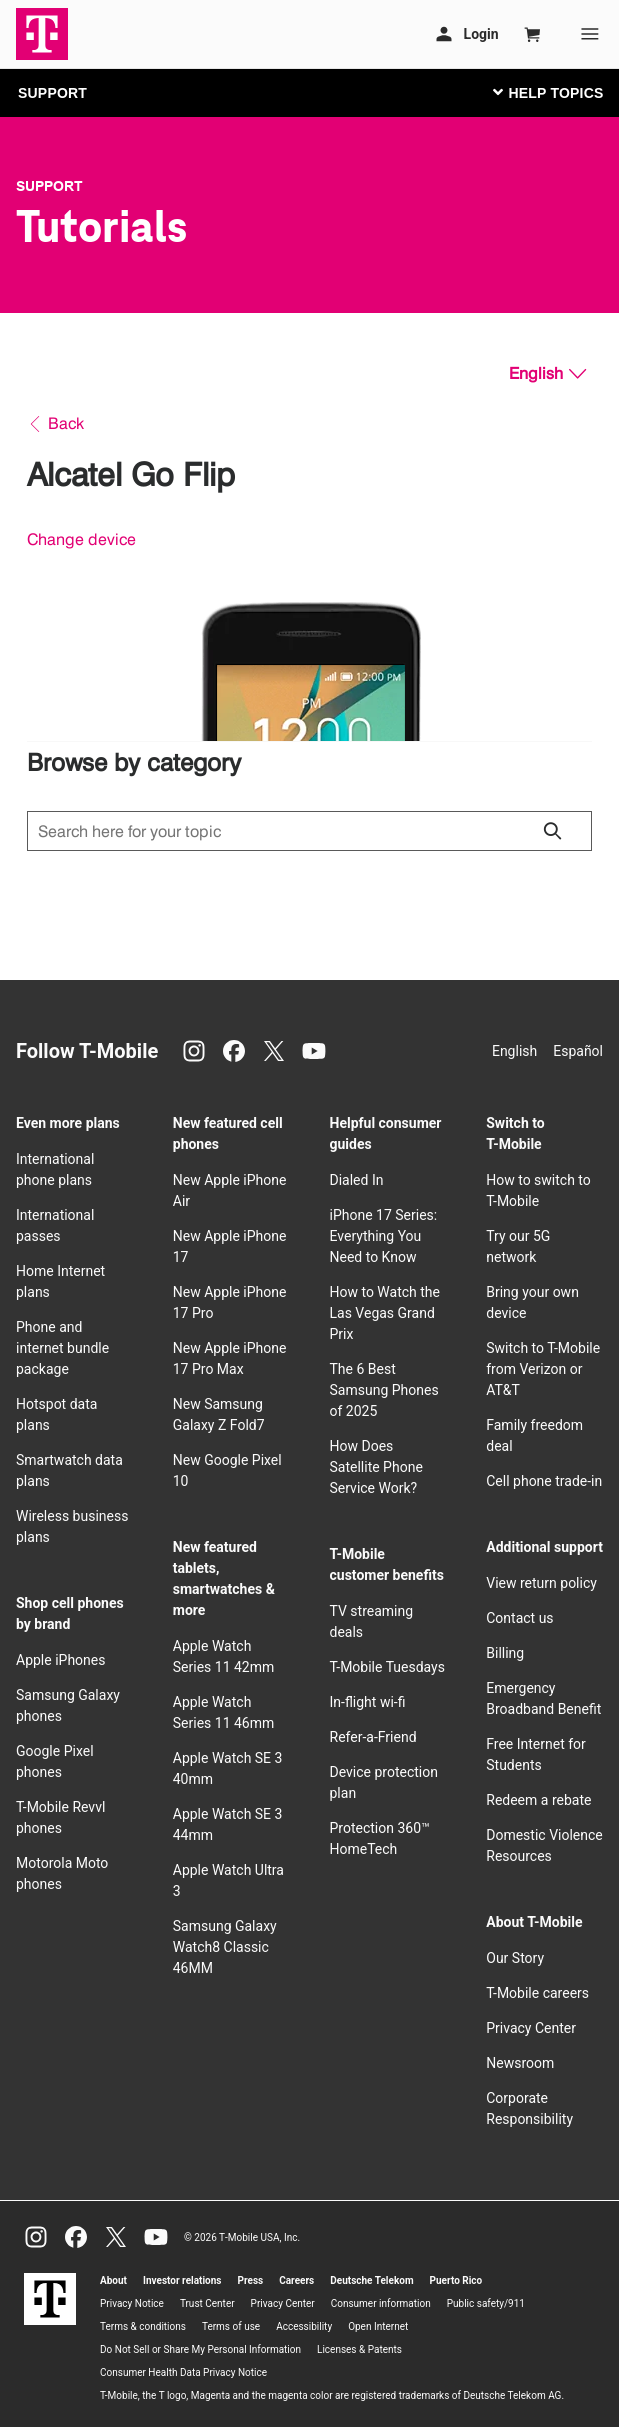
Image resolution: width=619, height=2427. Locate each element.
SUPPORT (52, 93)
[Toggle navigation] (544, 92)
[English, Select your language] (547, 374)
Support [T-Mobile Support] (49, 186)
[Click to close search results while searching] (552, 831)
